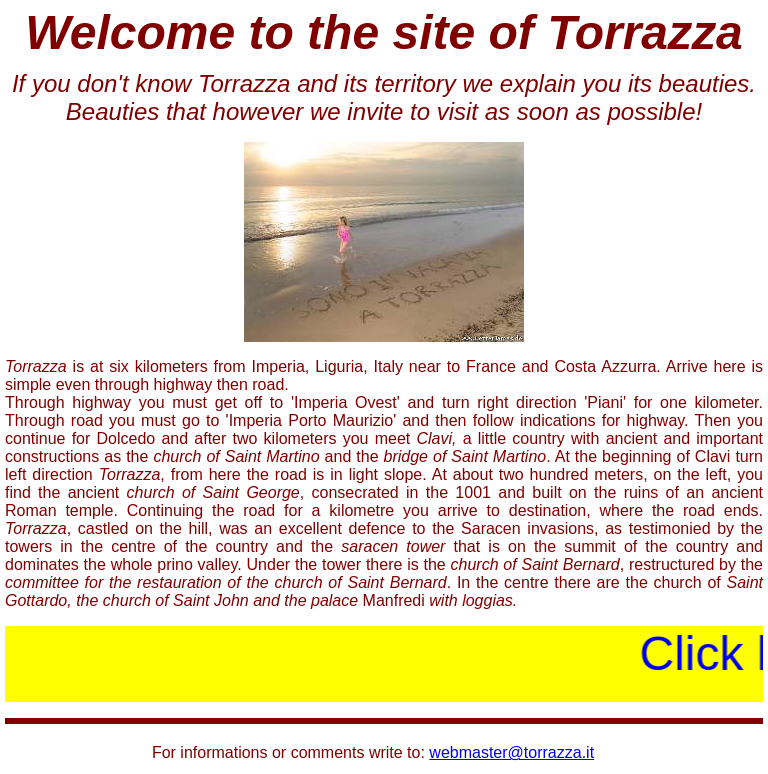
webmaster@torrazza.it (511, 747)
